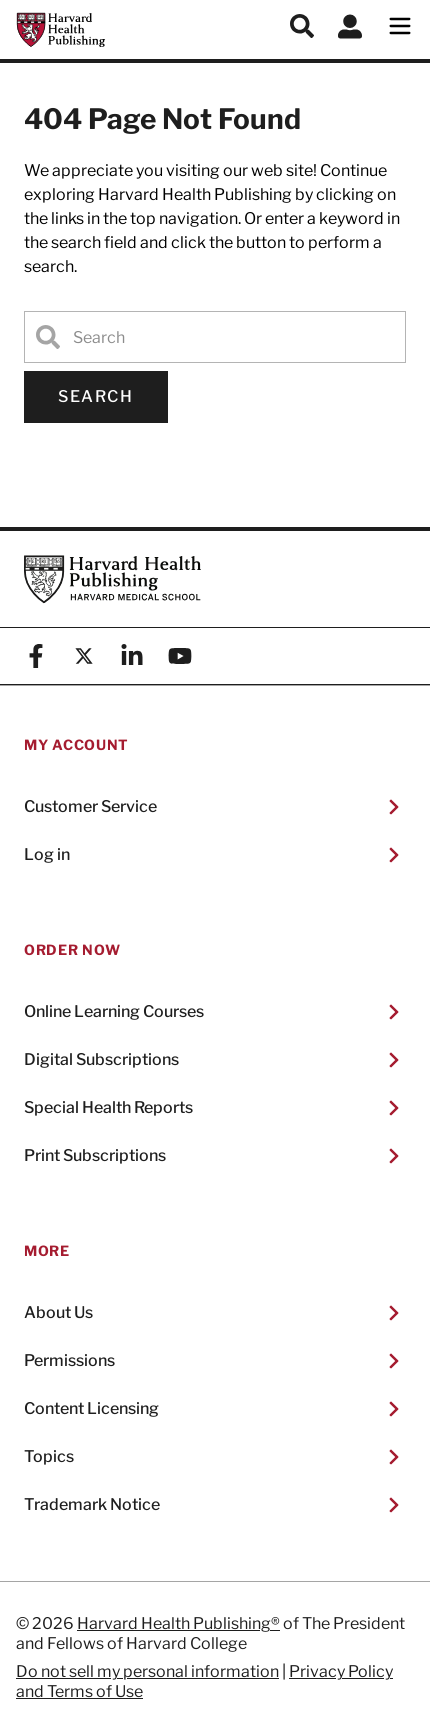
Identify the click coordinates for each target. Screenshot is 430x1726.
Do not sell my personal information (147, 1671)
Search (96, 396)
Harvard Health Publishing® (178, 1623)
